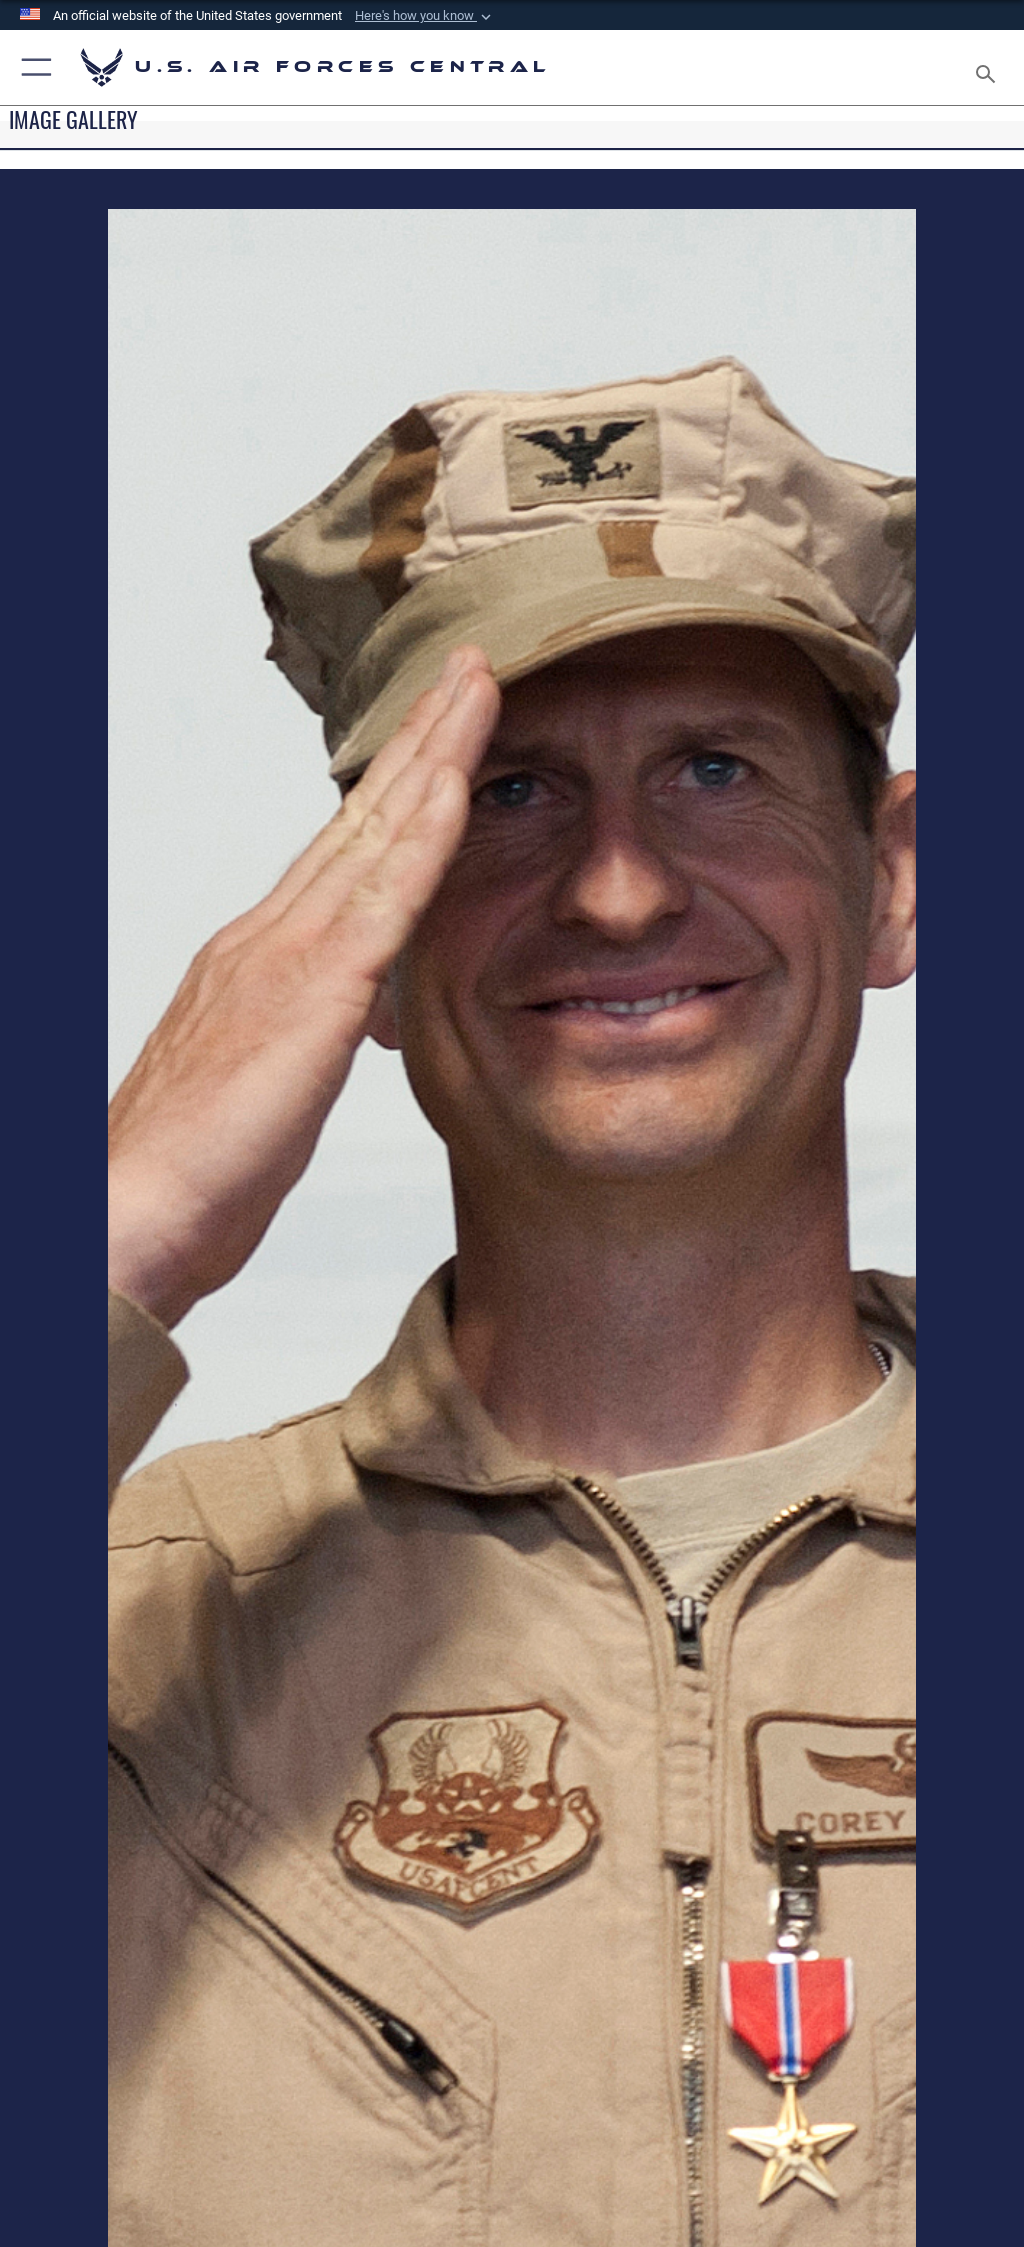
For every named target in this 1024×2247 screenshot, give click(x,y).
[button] (425, 16)
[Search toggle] (989, 67)
